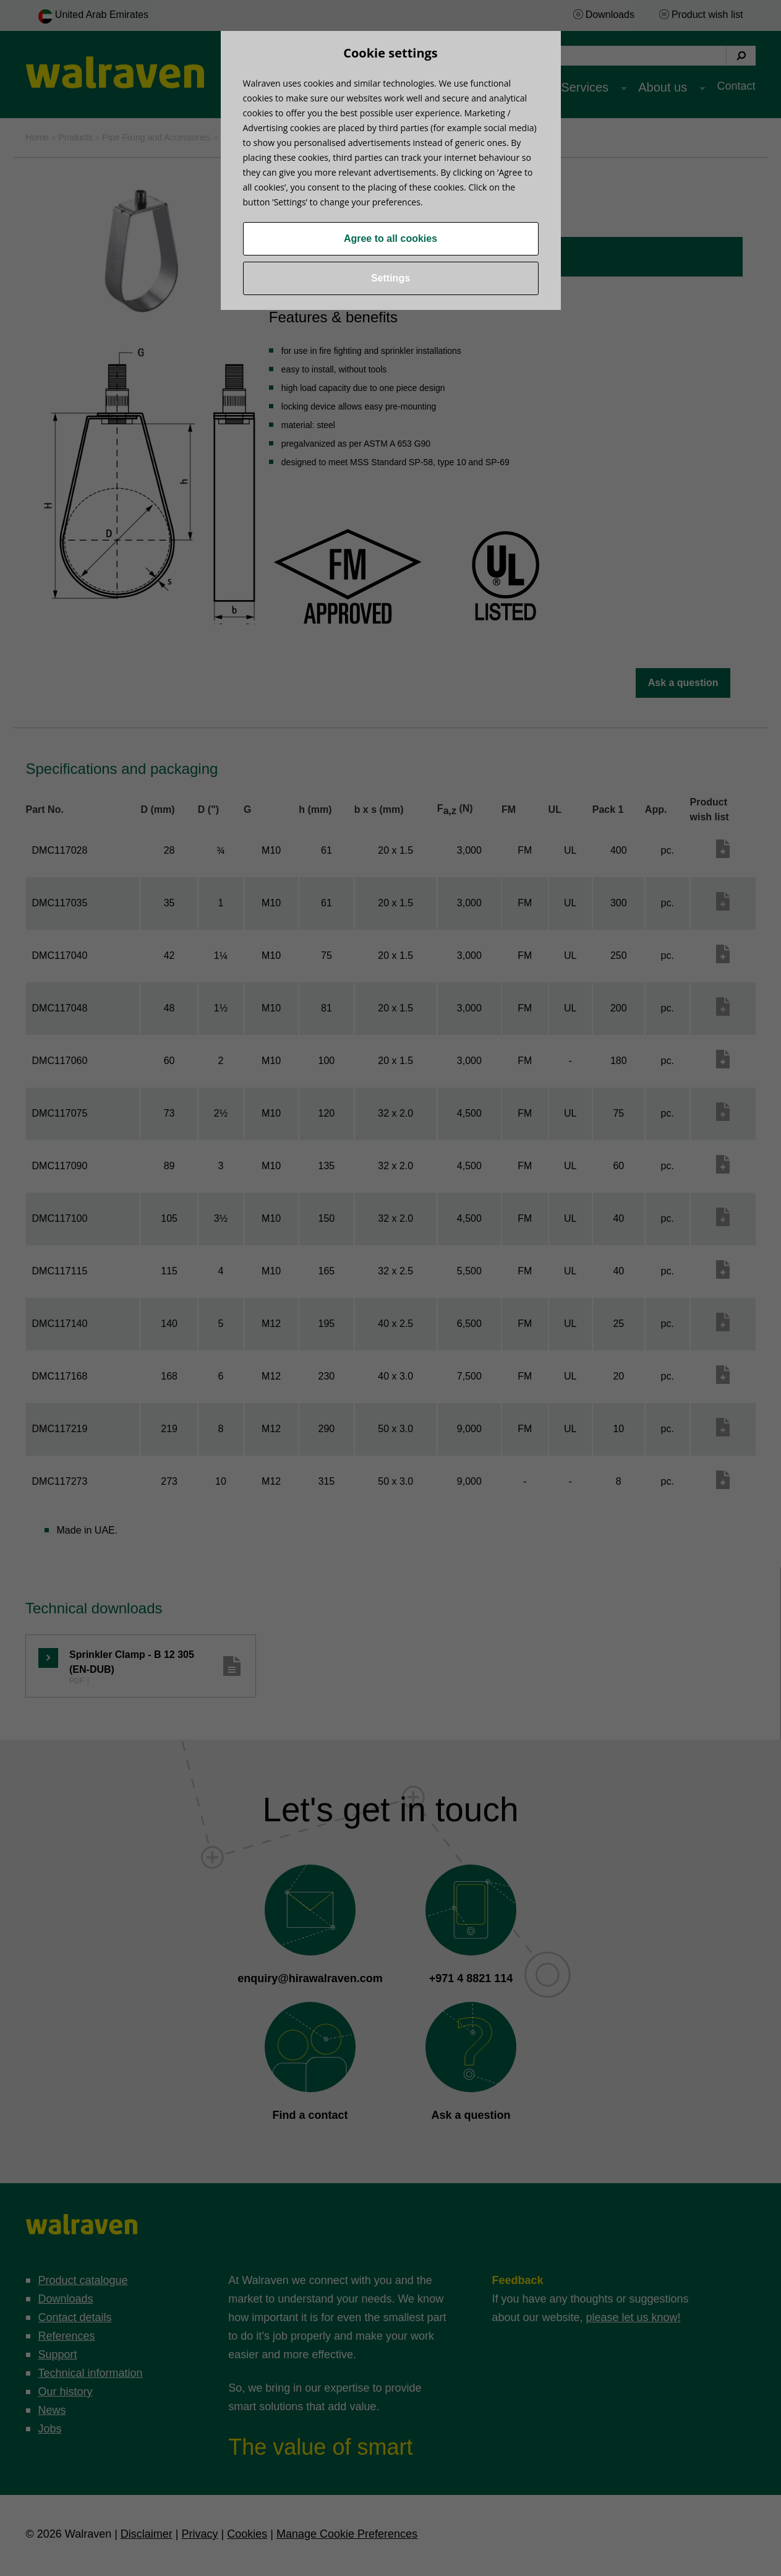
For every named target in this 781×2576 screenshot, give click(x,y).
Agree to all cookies (390, 238)
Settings (390, 278)
